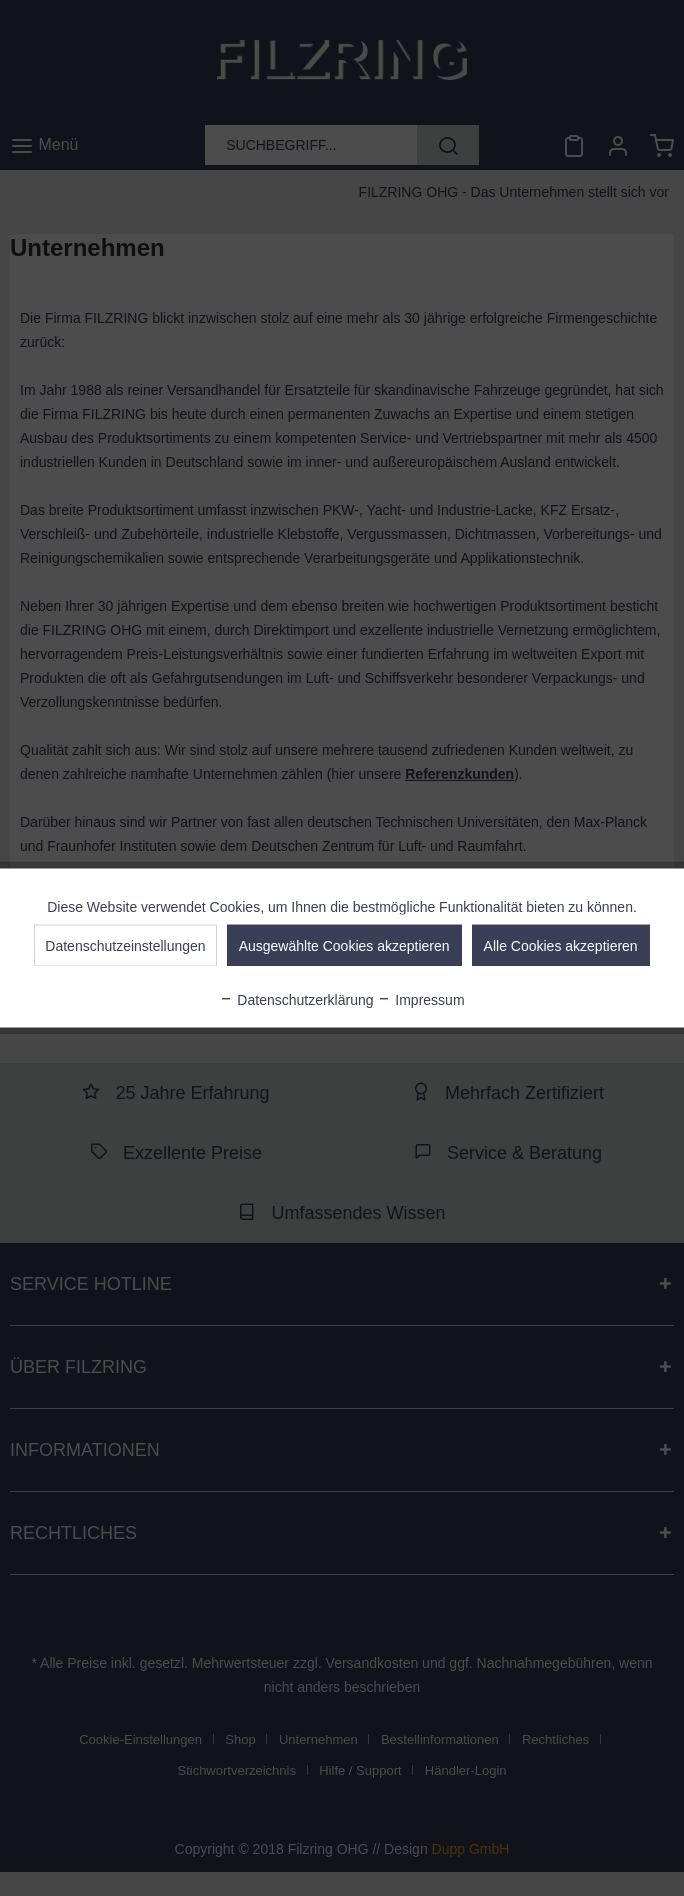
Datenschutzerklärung (296, 1000)
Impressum (420, 1000)
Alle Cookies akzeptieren (561, 946)
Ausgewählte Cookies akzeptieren (344, 946)
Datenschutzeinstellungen (125, 946)
